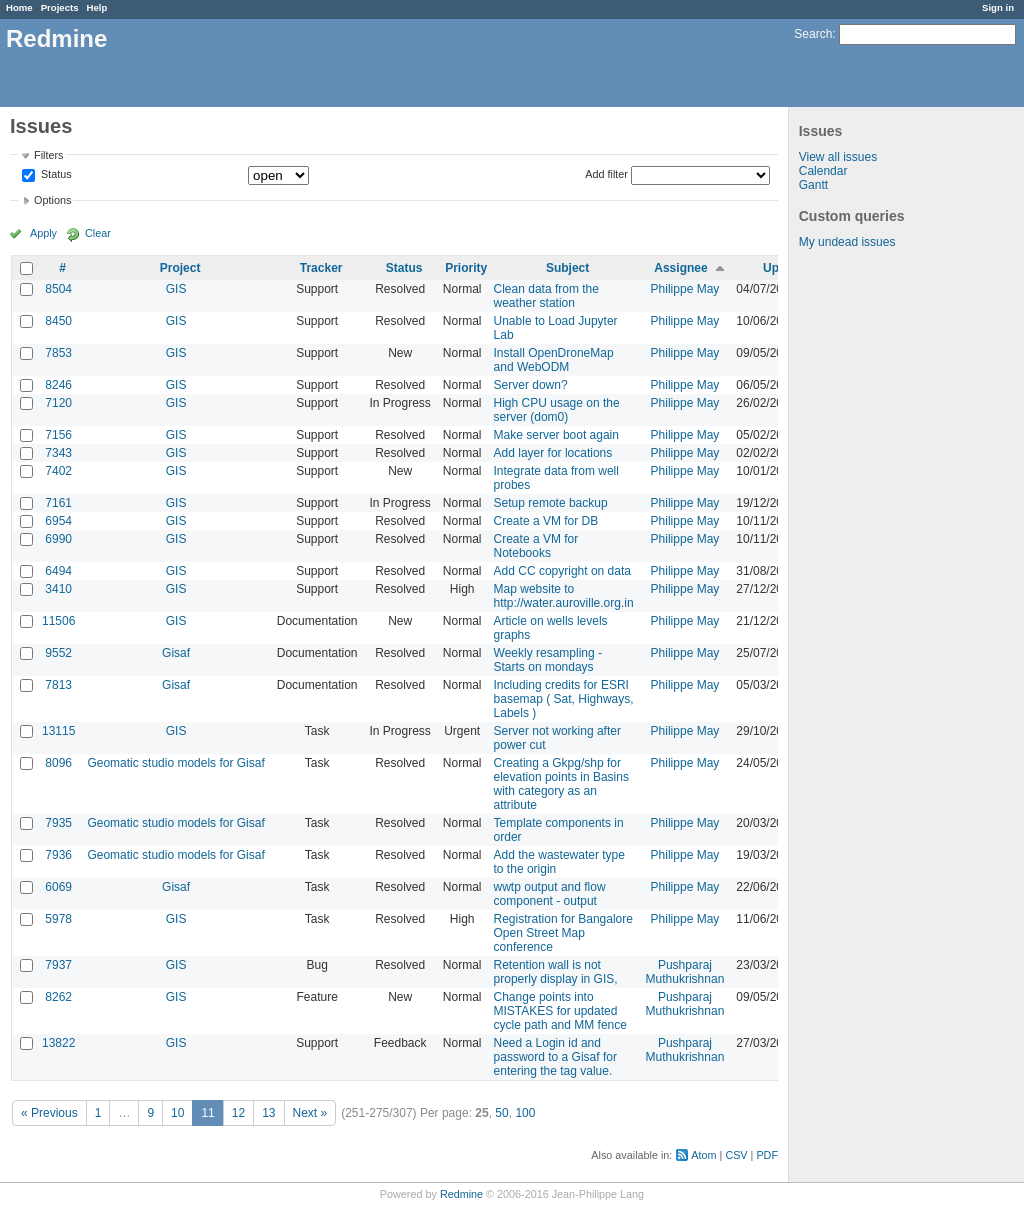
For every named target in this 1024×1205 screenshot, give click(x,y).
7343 (58, 453)
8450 (58, 321)
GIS (176, 289)
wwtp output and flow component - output (550, 894)
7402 (58, 471)
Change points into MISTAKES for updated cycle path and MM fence (560, 1011)
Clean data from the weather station (546, 296)
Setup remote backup (551, 503)
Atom (703, 1155)
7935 (58, 823)
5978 (58, 919)
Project (180, 268)
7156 (58, 435)
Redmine (461, 1194)
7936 (58, 855)
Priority (466, 268)
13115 (58, 731)
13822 (58, 1043)
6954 (58, 521)
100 (525, 1113)
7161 (58, 503)
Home (19, 7)
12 (238, 1113)
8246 (58, 385)
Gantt (813, 185)
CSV (736, 1155)
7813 (58, 685)
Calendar (823, 171)
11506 (58, 621)
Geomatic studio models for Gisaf (175, 763)
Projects (60, 7)
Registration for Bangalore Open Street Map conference (563, 933)
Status (55, 175)
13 (268, 1113)
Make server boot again (556, 435)
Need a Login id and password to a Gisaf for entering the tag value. (555, 1057)
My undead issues (847, 242)
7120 (58, 403)
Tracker (321, 268)
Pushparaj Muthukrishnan (685, 972)
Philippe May (685, 289)
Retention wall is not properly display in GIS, (556, 972)
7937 (58, 965)
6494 (58, 571)
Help (97, 7)
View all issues (838, 157)
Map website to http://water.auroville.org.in (564, 596)
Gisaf (176, 653)
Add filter (606, 174)
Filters (48, 155)
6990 (58, 539)
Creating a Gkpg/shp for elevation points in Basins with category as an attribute (561, 784)
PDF (767, 1155)
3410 (58, 589)
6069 (58, 887)
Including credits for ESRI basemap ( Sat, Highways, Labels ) (564, 699)
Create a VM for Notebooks (536, 546)
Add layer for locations (553, 453)
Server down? (531, 385)
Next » (310, 1113)
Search (813, 34)
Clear (98, 233)
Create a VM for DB (546, 521)
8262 (58, 997)
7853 (58, 353)
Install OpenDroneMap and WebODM (554, 360)
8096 (58, 763)
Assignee (680, 268)
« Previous (49, 1113)
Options (52, 200)
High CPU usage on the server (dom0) (557, 410)
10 (177, 1113)
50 (501, 1113)
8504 (58, 289)
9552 (58, 653)
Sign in (998, 7)
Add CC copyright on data (562, 571)
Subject (567, 268)
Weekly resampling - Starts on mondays (548, 660)
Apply (43, 233)
